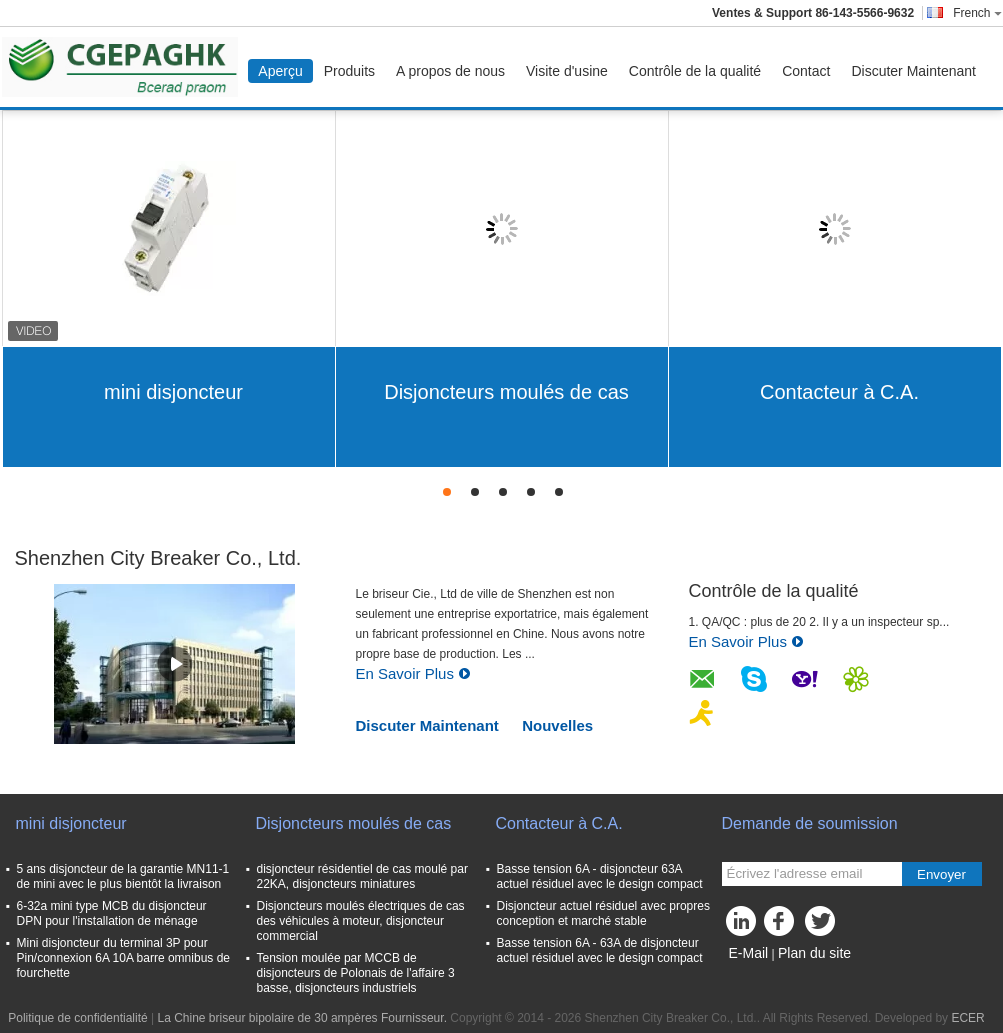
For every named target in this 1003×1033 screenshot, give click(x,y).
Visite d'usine (567, 71)
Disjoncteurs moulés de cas (506, 392)
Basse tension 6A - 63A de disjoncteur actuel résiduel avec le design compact (600, 950)
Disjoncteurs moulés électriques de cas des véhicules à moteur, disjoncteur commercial (361, 921)
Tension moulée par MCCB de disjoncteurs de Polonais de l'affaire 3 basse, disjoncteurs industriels (356, 973)
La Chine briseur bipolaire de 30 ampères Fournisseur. (303, 1018)
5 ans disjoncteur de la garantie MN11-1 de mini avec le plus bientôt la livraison (123, 876)
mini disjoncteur (173, 392)
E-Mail (749, 953)
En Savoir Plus (413, 673)
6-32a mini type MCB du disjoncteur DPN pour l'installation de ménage (112, 913)
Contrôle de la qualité (695, 71)
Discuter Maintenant (913, 71)
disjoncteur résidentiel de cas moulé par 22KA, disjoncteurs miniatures (362, 876)
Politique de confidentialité (77, 1018)
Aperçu (280, 71)
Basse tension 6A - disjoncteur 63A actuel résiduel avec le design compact (600, 876)
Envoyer (941, 874)
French (977, 13)
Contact (806, 71)
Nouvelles (557, 725)
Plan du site (814, 953)
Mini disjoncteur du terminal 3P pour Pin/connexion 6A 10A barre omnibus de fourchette (123, 958)
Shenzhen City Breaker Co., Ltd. (158, 558)
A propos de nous (450, 71)
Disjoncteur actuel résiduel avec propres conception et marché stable (603, 913)
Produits (349, 71)
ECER (967, 1018)
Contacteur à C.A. (839, 392)
